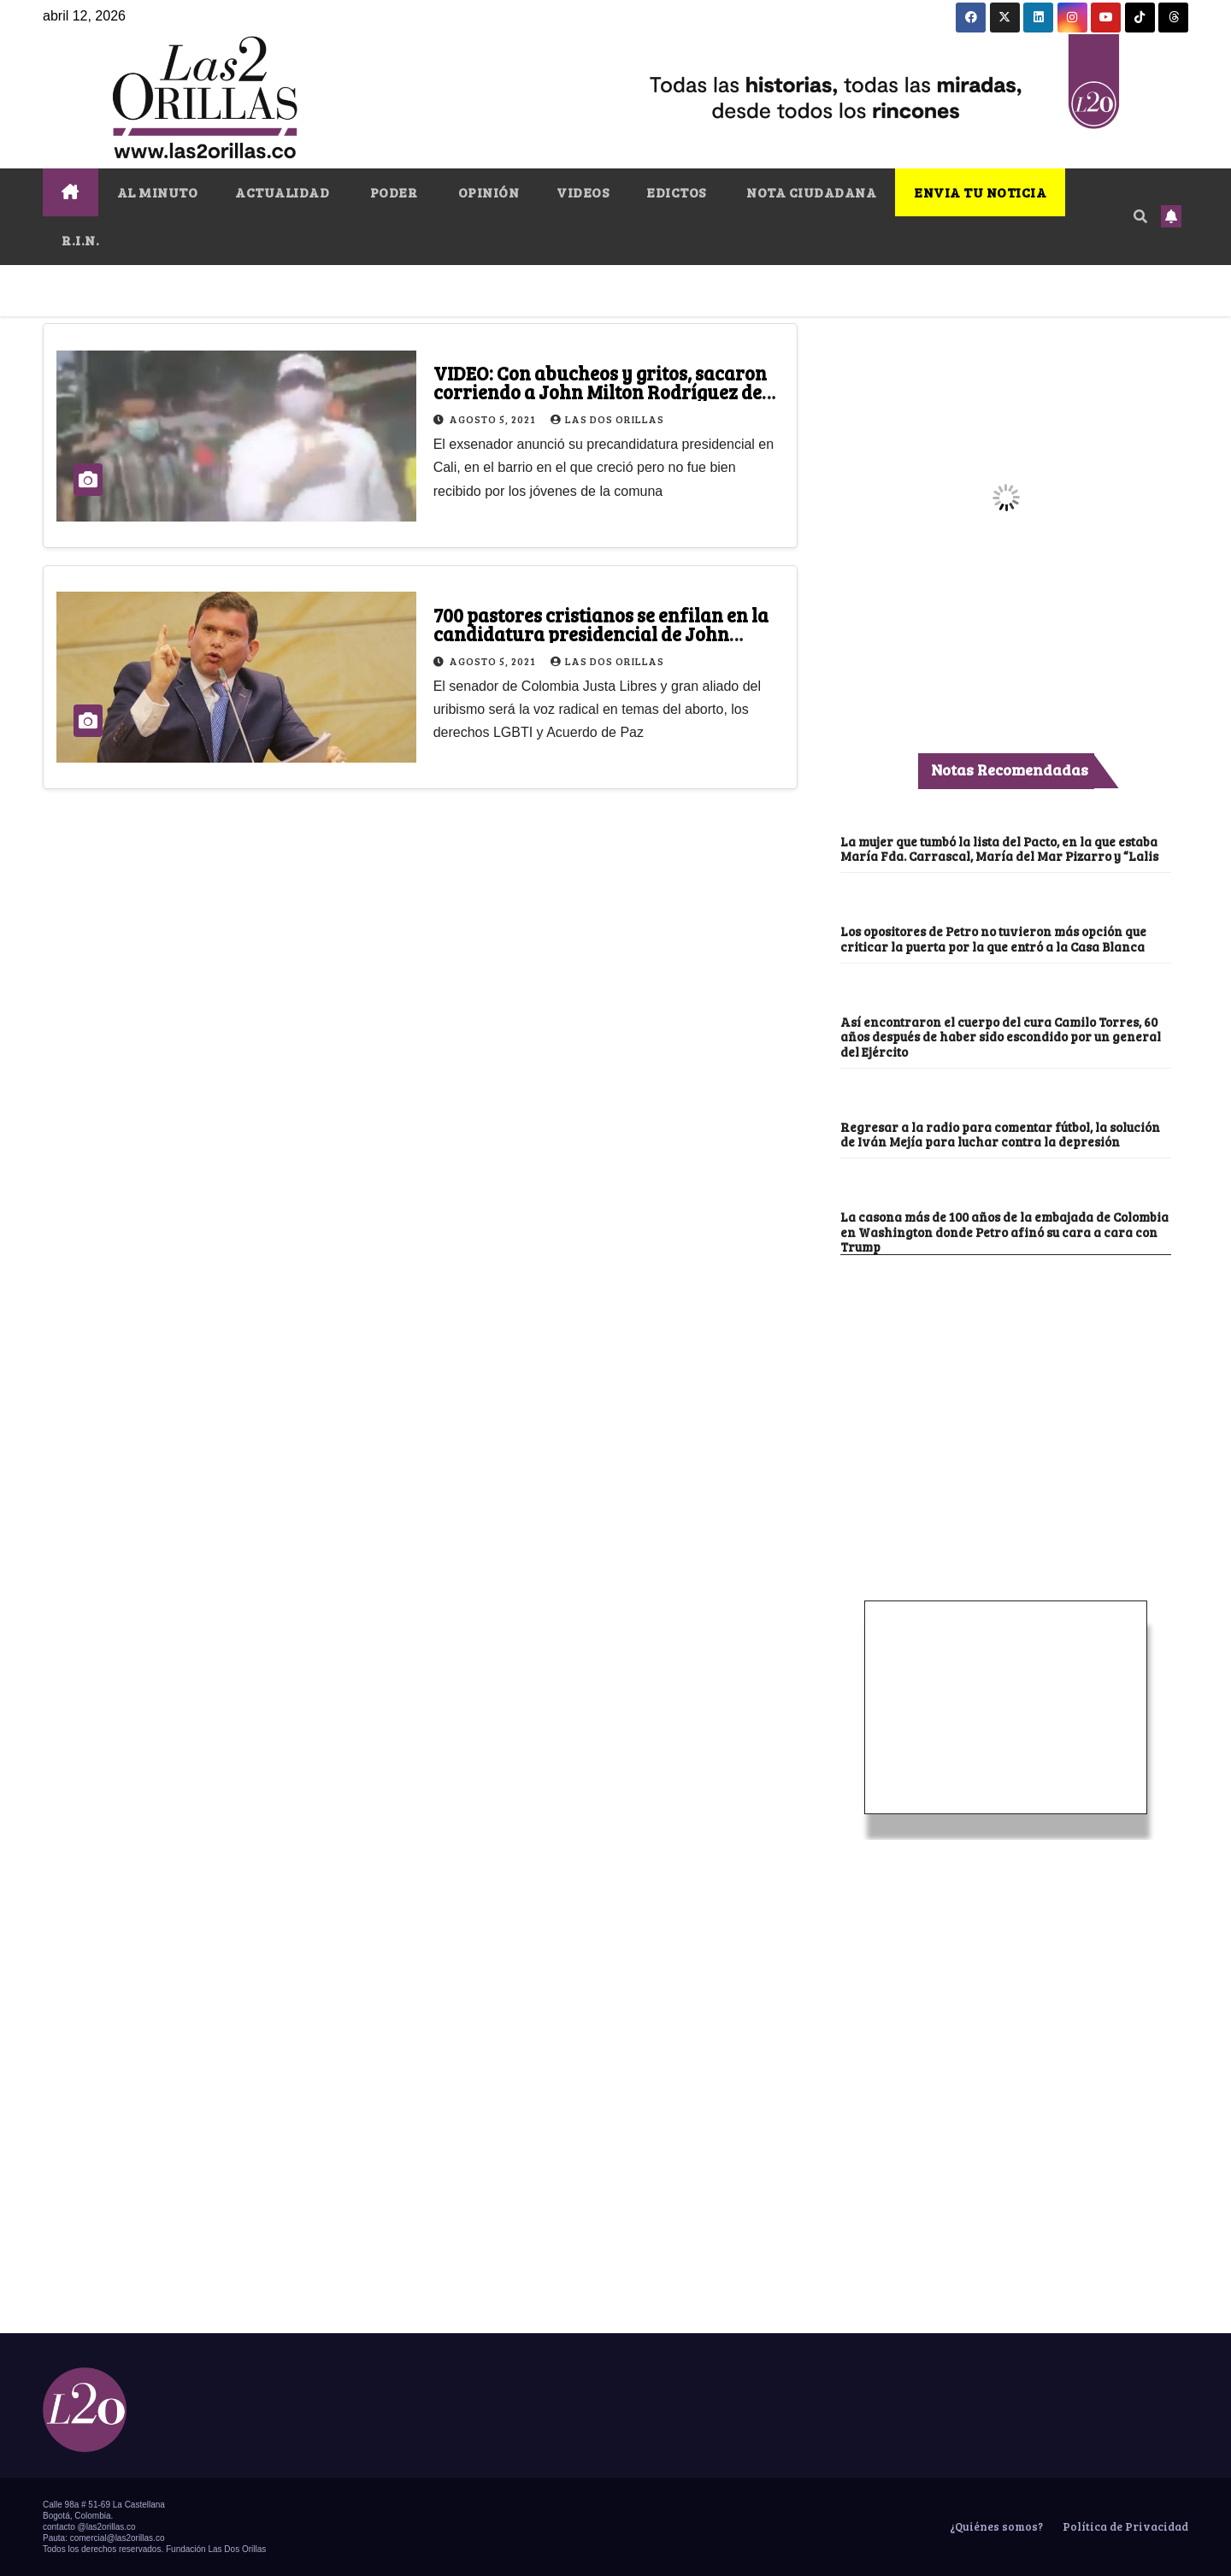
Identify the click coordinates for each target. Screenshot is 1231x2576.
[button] (1140, 216)
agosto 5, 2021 (494, 419)
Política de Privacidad (1124, 2526)
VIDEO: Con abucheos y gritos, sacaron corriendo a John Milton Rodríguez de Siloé (600, 391)
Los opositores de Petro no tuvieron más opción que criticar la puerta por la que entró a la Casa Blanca (993, 938)
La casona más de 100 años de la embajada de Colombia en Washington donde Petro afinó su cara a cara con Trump (1004, 1231)
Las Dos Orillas (607, 419)
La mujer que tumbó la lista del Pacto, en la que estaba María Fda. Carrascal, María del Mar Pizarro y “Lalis (999, 848)
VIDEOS (583, 192)
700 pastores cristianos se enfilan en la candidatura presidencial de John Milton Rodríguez (601, 633)
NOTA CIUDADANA (810, 192)
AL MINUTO (157, 192)
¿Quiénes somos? (995, 2526)
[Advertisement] (1006, 1383)
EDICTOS (676, 192)
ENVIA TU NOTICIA (980, 192)
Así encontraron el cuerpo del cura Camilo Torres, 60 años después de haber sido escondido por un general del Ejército (1000, 1036)
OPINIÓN (487, 192)
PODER (392, 192)
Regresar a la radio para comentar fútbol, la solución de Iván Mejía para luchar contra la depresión (1000, 1134)
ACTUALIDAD (282, 192)
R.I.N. (80, 240)
